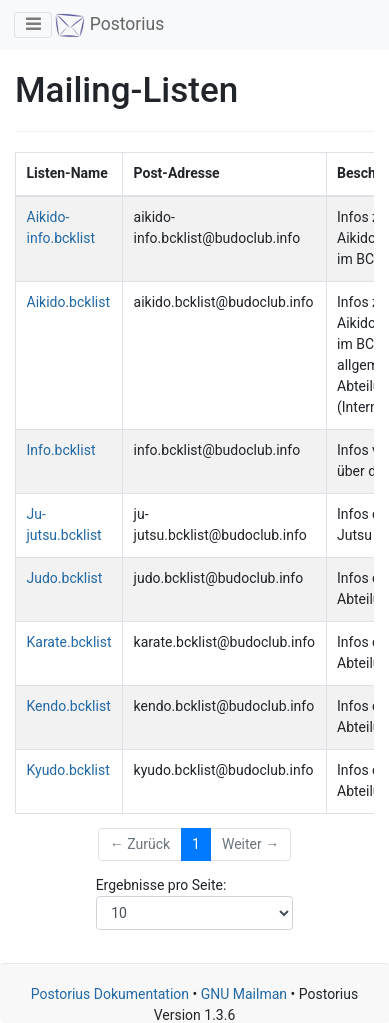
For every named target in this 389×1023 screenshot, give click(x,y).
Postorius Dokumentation (110, 994)
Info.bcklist (61, 450)
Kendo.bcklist (69, 706)
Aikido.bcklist (69, 302)
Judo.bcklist (65, 578)
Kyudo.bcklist (68, 770)
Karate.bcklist (69, 642)
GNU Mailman (244, 994)
